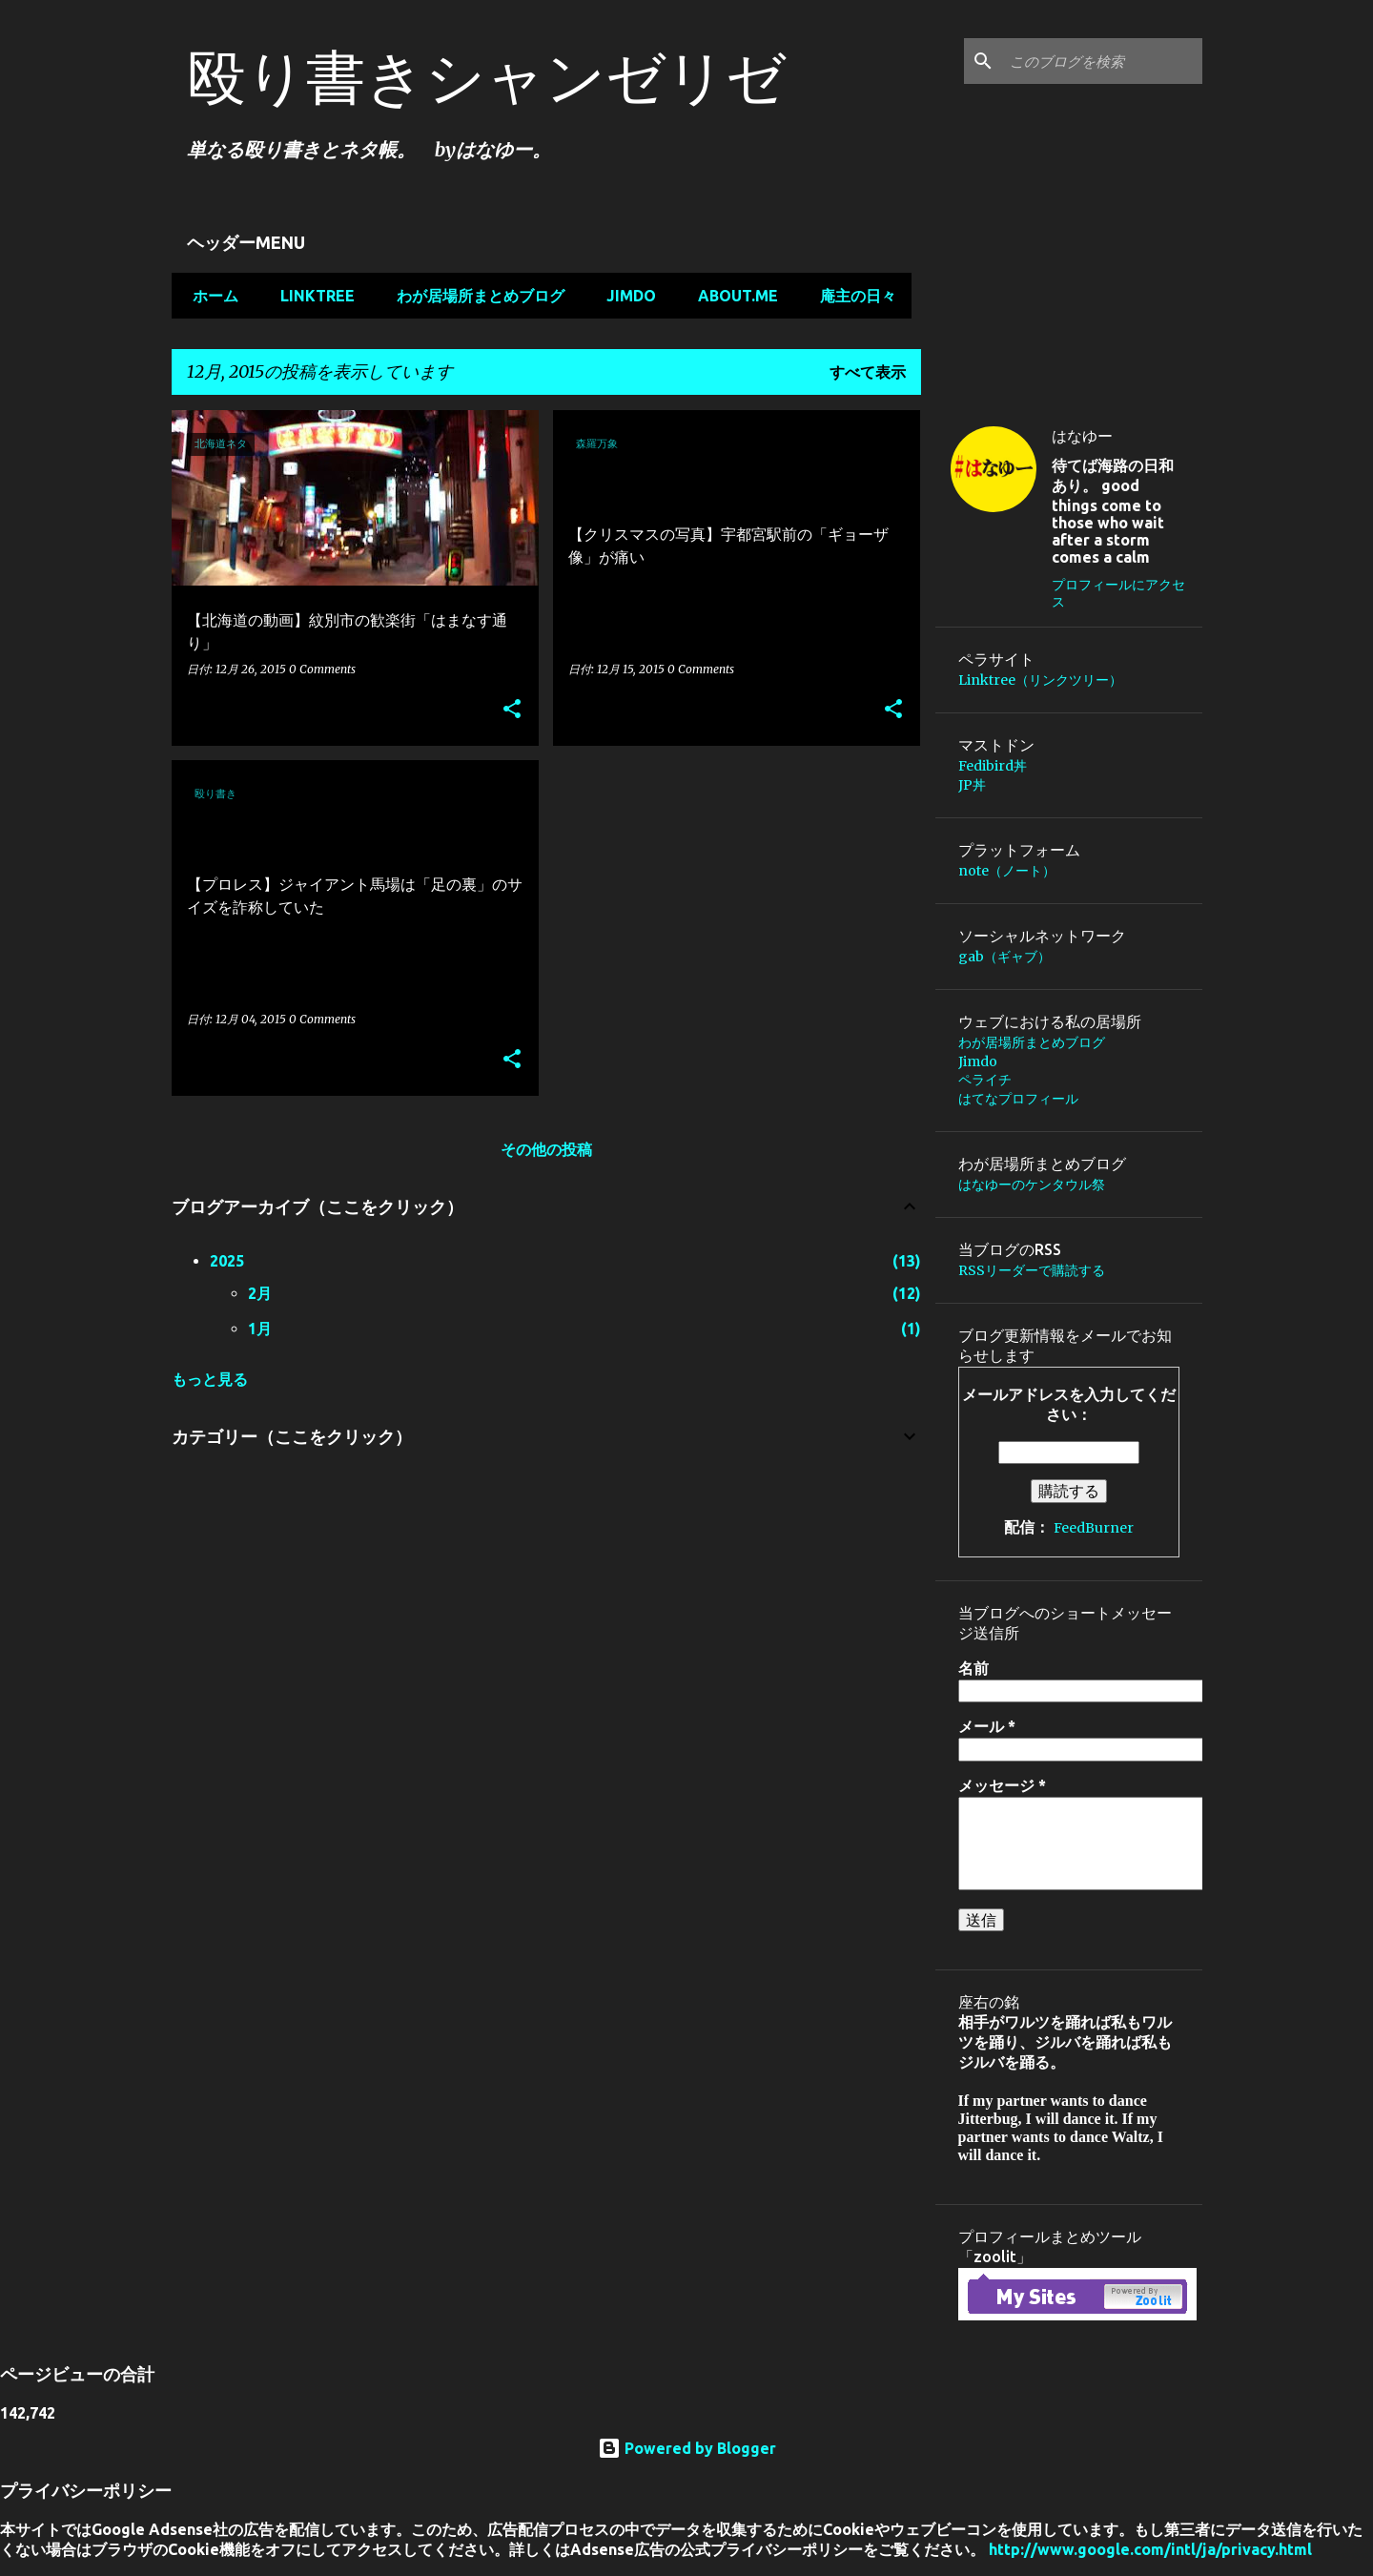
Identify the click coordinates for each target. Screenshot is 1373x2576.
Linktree (312, 295)
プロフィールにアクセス (1118, 593)
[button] (512, 710)
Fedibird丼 (992, 765)
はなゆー (1082, 435)
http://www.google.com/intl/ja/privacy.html (1150, 2549)
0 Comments (322, 669)
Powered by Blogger (687, 2448)
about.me (732, 295)
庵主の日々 (852, 295)
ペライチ (985, 1079)
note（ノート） (1006, 870)
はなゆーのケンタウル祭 (1031, 1184)
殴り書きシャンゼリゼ (486, 76)
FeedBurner (1094, 1527)
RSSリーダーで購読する (1031, 1270)
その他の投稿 (546, 1149)
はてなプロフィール (1018, 1098)
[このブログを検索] (1102, 61)
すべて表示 (868, 372)
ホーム (210, 295)
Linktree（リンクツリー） (1040, 680)
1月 (260, 1328)
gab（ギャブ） (1004, 956)
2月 (260, 1293)
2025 (227, 1260)
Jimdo (625, 295)
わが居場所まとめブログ (475, 295)
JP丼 (972, 784)
